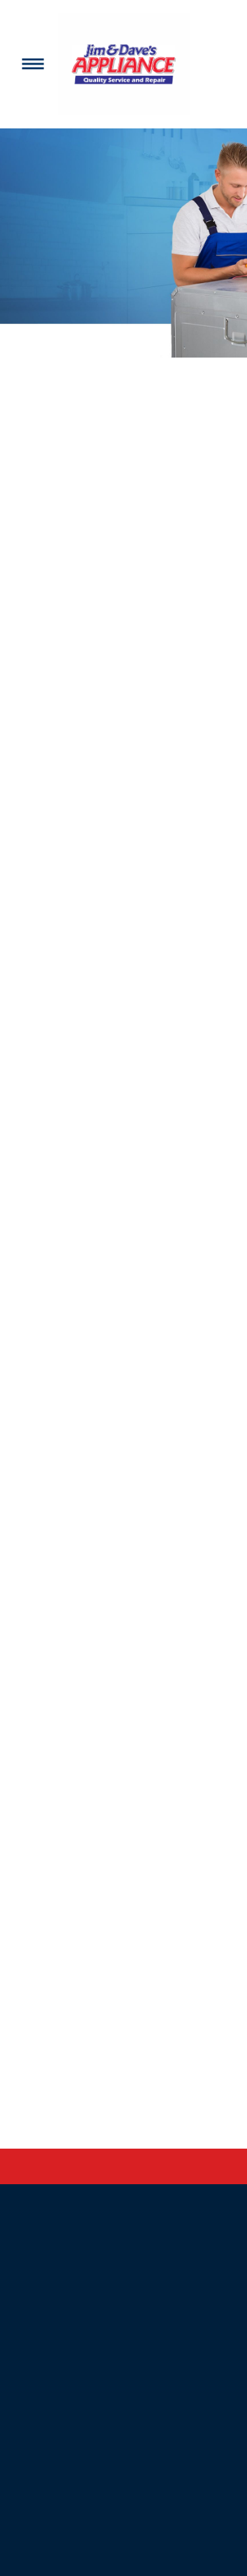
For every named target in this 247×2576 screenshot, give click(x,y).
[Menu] (32, 63)
